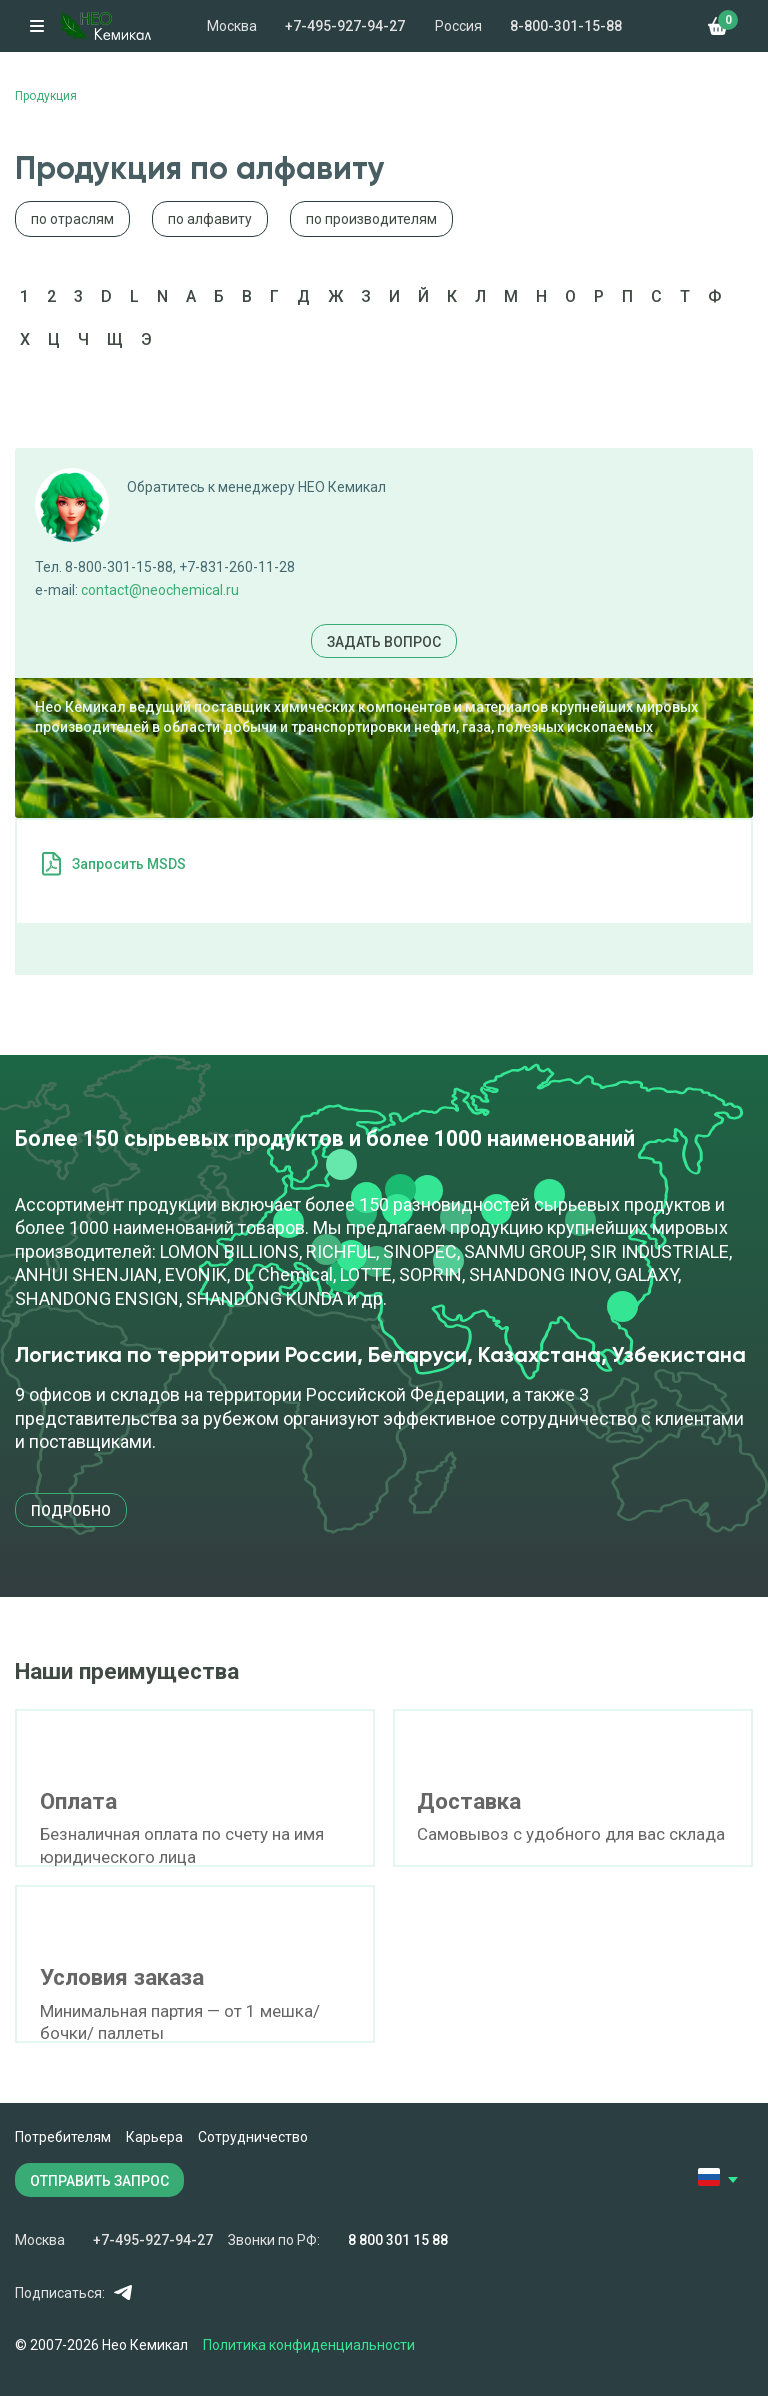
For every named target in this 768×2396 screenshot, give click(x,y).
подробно (71, 1511)
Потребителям (63, 2137)
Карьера (154, 2137)
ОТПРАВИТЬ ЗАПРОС (99, 2181)
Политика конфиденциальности (309, 2345)
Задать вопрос (384, 642)
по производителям (371, 219)
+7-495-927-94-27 (345, 26)
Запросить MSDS (129, 864)
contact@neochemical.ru (160, 590)
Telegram (122, 2292)
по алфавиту (210, 219)
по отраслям (72, 219)
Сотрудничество (253, 2137)
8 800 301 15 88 (398, 2240)
